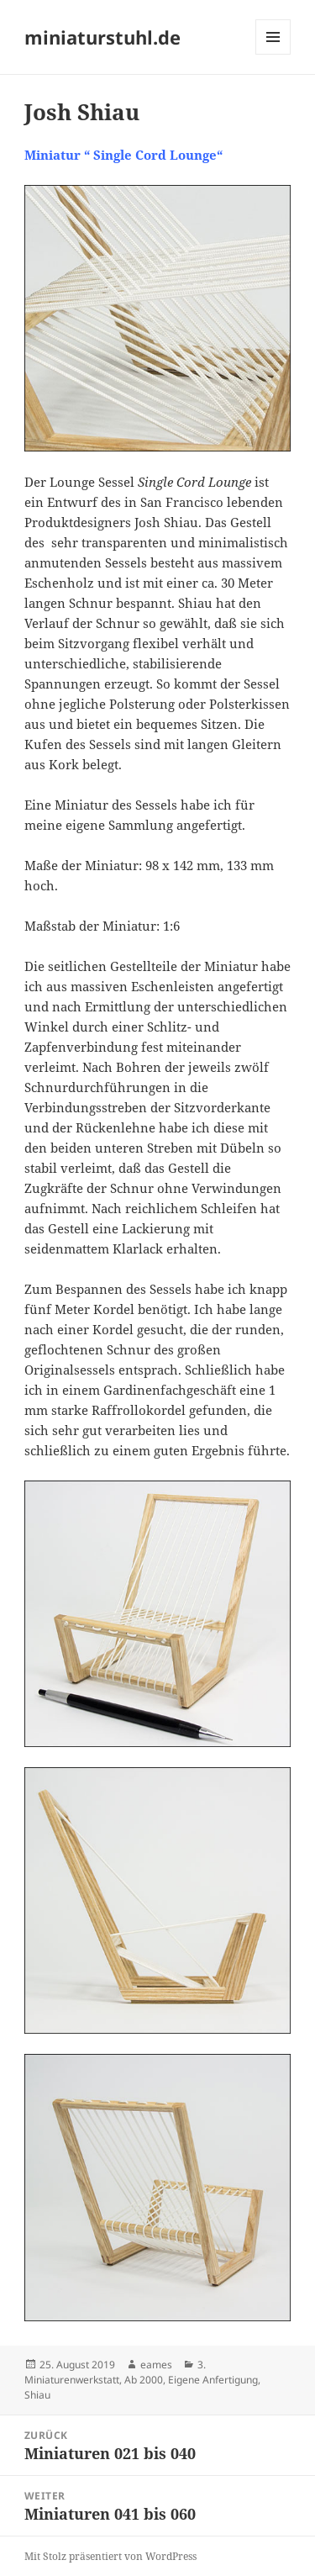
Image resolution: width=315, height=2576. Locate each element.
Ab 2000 (143, 2380)
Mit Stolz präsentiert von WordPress (110, 2556)
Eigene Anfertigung (213, 2380)
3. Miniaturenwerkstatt (115, 2372)
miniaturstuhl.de (102, 37)
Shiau (37, 2395)
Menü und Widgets (273, 54)
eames (156, 2364)
